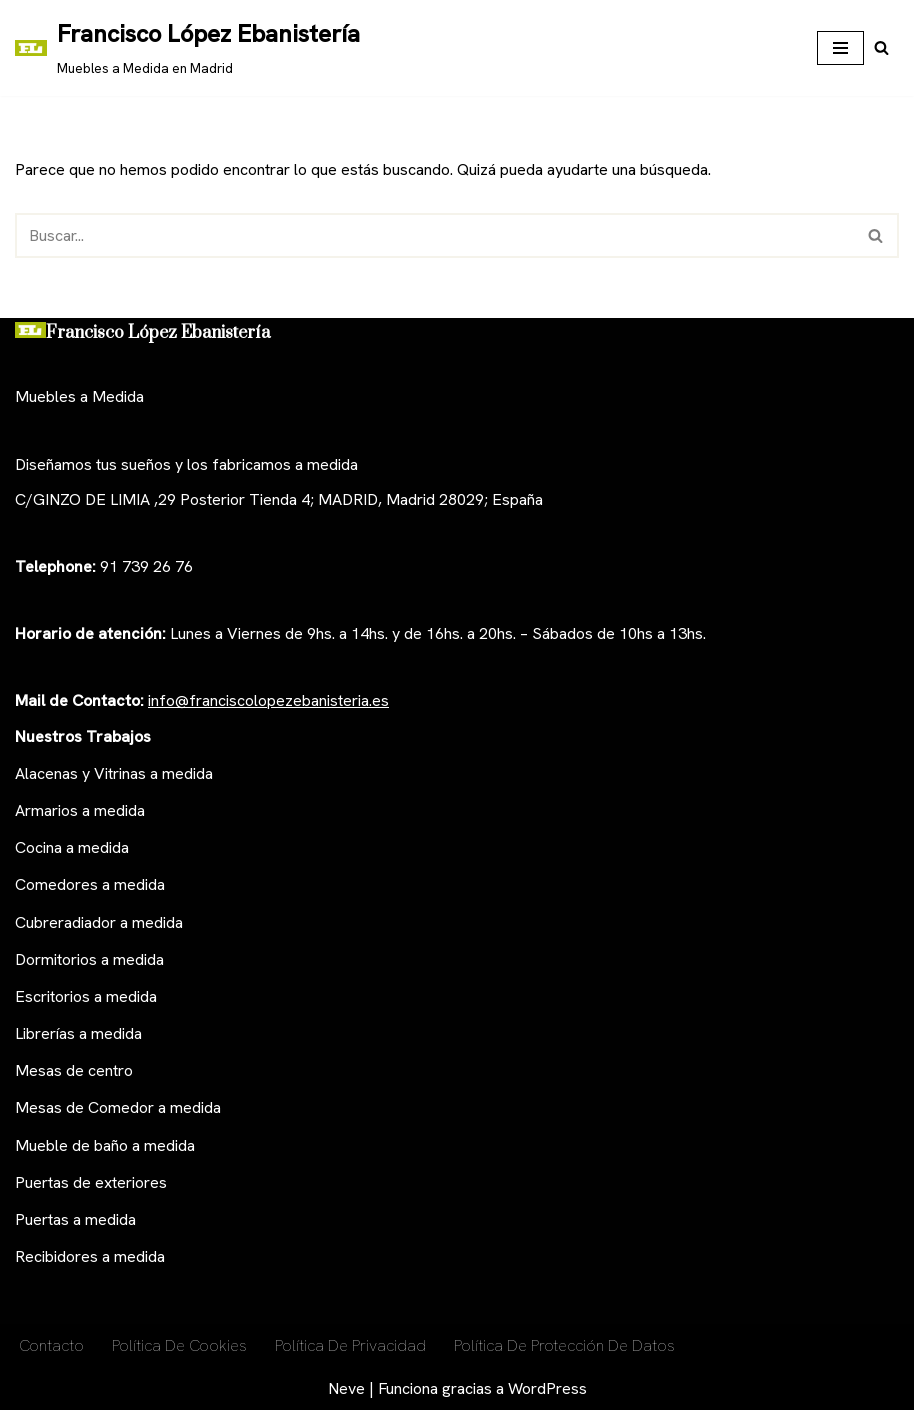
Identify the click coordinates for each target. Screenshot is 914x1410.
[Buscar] (881, 47)
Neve (346, 1388)
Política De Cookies (179, 1345)
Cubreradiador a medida (99, 922)
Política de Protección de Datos (564, 1345)
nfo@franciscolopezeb (231, 700)
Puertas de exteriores (91, 1182)
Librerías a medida (78, 1033)
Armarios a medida (80, 810)
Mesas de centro (74, 1070)
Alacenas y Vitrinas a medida (114, 773)
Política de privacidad (350, 1345)
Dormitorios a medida (89, 959)
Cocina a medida (72, 847)
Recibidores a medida (90, 1256)
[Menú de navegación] (840, 48)
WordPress (547, 1388)
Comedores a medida (90, 884)
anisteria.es (350, 700)
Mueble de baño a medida (105, 1145)
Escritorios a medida (86, 996)
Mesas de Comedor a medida (118, 1107)
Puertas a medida (75, 1219)
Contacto (51, 1345)
